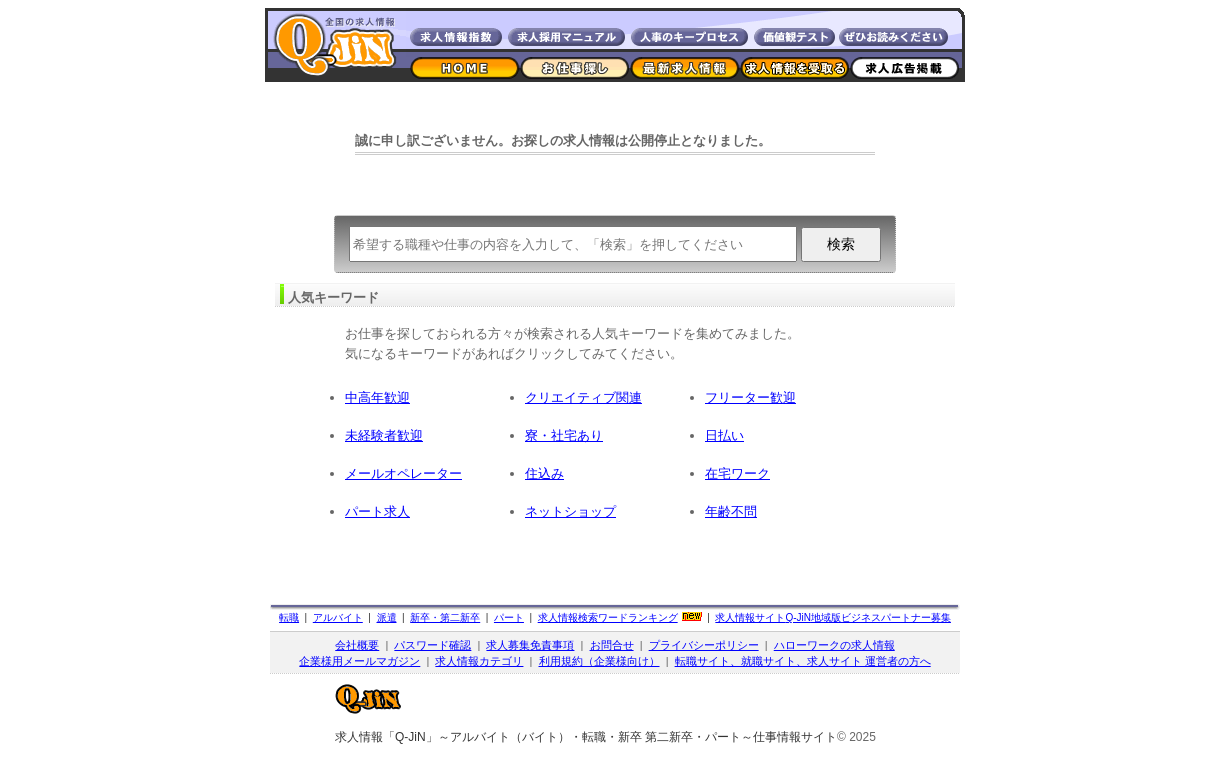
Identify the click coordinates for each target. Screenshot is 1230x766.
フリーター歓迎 (750, 397)
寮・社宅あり (564, 435)
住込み (544, 473)
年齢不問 (731, 511)
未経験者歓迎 (384, 435)
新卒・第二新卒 (445, 617)
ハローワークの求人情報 (834, 645)
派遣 (387, 617)
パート (509, 617)
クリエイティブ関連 (583, 397)
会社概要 (357, 645)
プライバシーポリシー (704, 645)
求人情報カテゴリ (479, 661)
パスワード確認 (432, 645)
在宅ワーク (737, 473)
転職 (289, 617)
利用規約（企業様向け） (599, 661)
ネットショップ (570, 511)
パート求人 (377, 511)
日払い (724, 435)
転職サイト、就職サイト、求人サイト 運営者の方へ (803, 661)
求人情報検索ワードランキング (608, 617)
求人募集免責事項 (530, 645)
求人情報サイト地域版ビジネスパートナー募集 (833, 617)
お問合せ (612, 645)
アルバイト (338, 617)
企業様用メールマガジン (359, 661)
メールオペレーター (403, 473)
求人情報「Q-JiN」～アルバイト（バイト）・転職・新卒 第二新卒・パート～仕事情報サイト (586, 737)
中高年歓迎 (377, 397)
